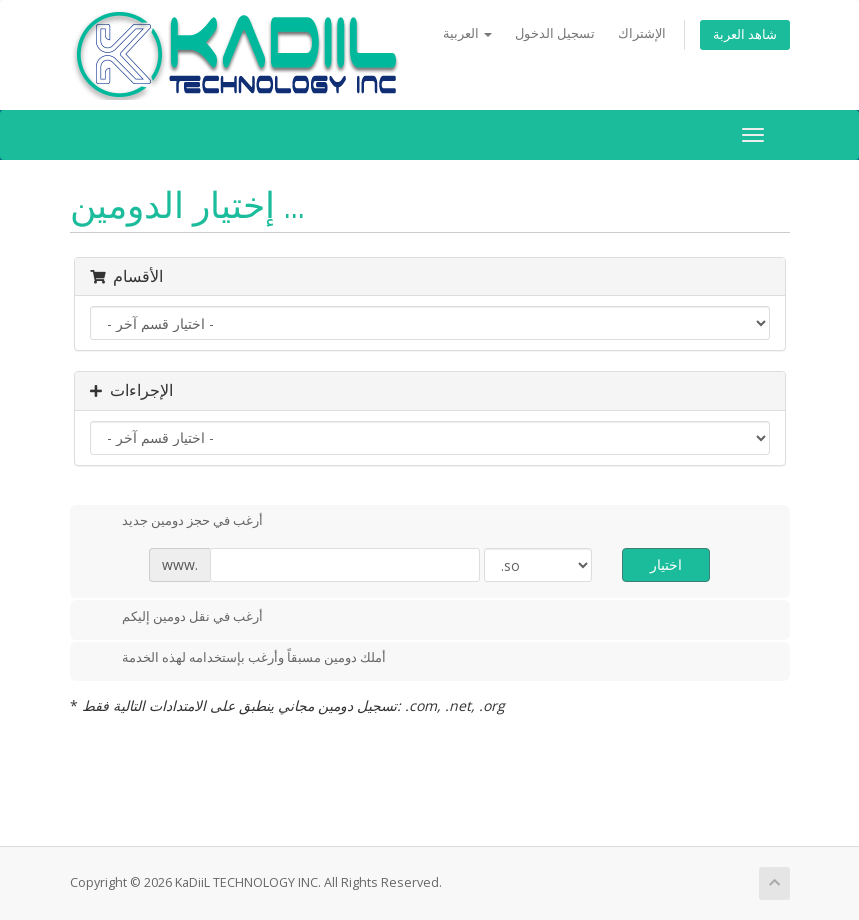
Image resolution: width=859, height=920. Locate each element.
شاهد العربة (745, 34)
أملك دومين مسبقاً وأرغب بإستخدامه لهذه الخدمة (238, 659)
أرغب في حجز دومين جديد (176, 522)
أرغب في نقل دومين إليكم (176, 618)
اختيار (666, 564)
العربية (467, 33)
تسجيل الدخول (555, 33)
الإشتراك (642, 33)
